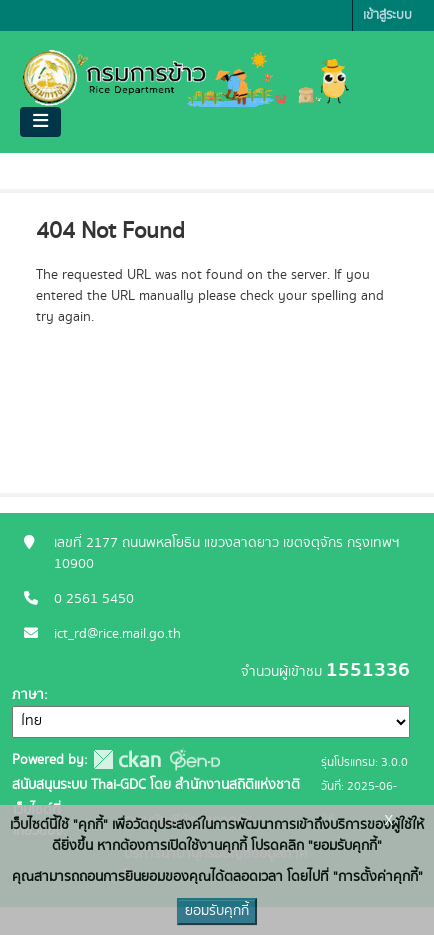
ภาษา (28, 695)
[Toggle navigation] (40, 122)
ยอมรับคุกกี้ (217, 911)
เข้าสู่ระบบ (387, 15)
